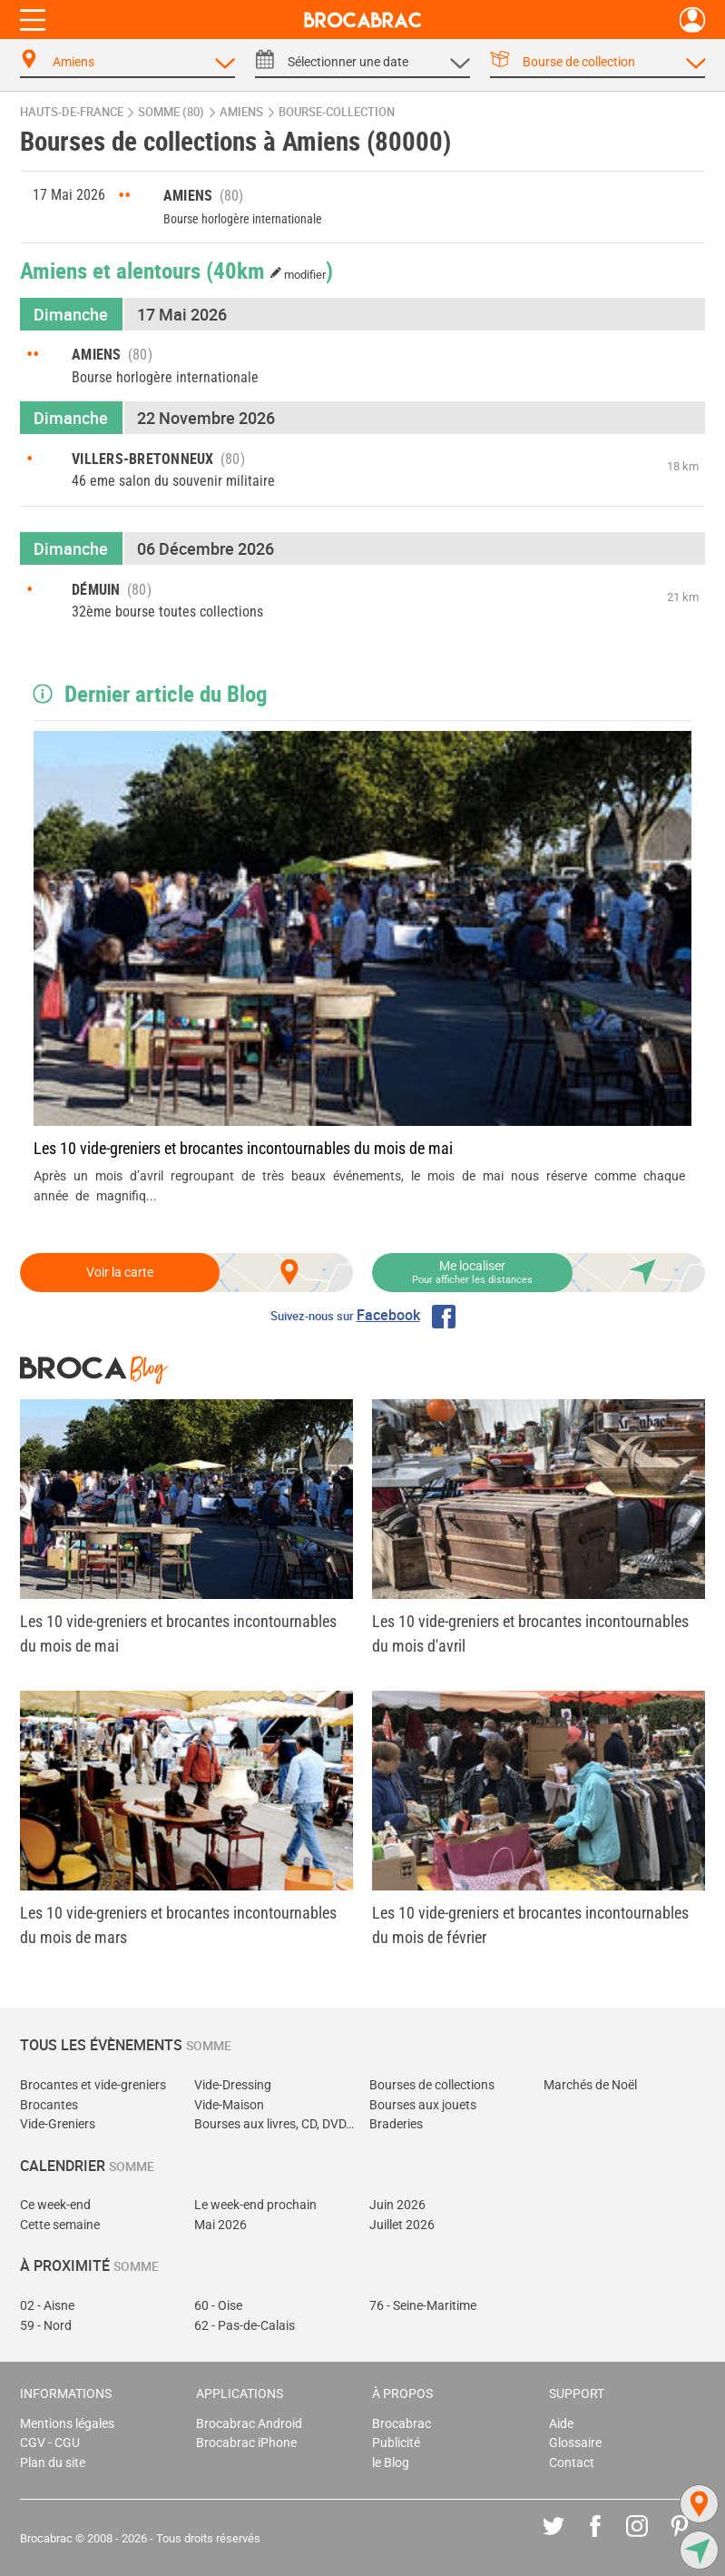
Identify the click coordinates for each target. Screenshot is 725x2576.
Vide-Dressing (232, 2085)
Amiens (241, 112)
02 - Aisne (47, 2306)
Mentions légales (67, 2424)
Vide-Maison (229, 2105)
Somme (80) (171, 112)
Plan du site (52, 2463)
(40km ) (270, 269)
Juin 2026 (397, 2205)
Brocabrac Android (249, 2424)
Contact (571, 2463)
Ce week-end (55, 2205)
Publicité (396, 2443)
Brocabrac (401, 2424)
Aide (561, 2424)
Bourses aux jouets (422, 2105)
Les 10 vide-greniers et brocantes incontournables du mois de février (530, 1925)
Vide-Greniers (57, 2124)
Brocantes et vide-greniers (93, 2085)
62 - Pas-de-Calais (244, 2326)
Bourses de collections (432, 2085)
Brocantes (49, 2105)
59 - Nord (46, 2326)
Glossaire (575, 2443)
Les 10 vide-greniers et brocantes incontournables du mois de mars (178, 1925)
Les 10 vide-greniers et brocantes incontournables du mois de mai (243, 1148)
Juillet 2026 (402, 2225)
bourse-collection (337, 112)
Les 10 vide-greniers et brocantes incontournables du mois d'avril (530, 1633)
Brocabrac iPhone (246, 2443)
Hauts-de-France (71, 112)
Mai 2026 (220, 2225)
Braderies (396, 2124)
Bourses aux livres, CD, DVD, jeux (275, 2124)
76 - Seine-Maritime (422, 2306)
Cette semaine (60, 2225)
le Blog (390, 2463)
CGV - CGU (50, 2443)
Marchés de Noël (590, 2085)
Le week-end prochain (255, 2205)
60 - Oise (218, 2306)
